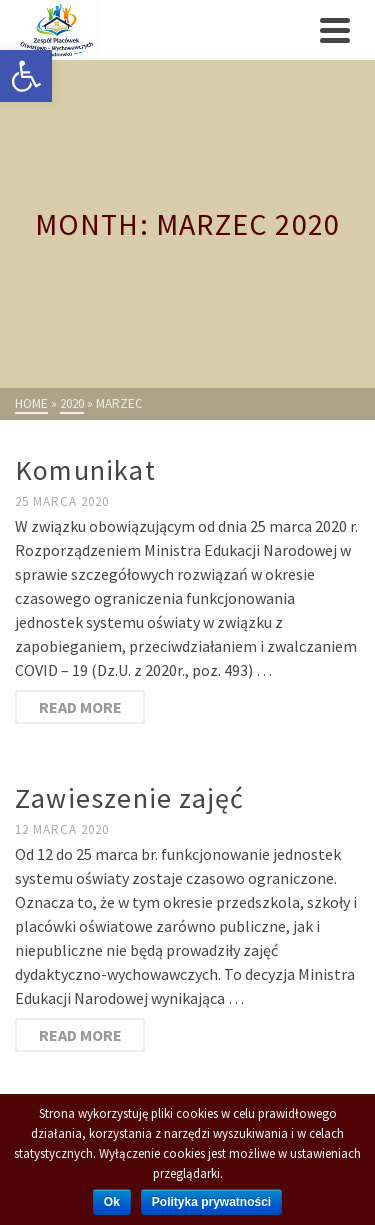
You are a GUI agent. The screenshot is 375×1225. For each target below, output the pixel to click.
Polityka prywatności (211, 1202)
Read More (80, 707)
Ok (112, 1202)
